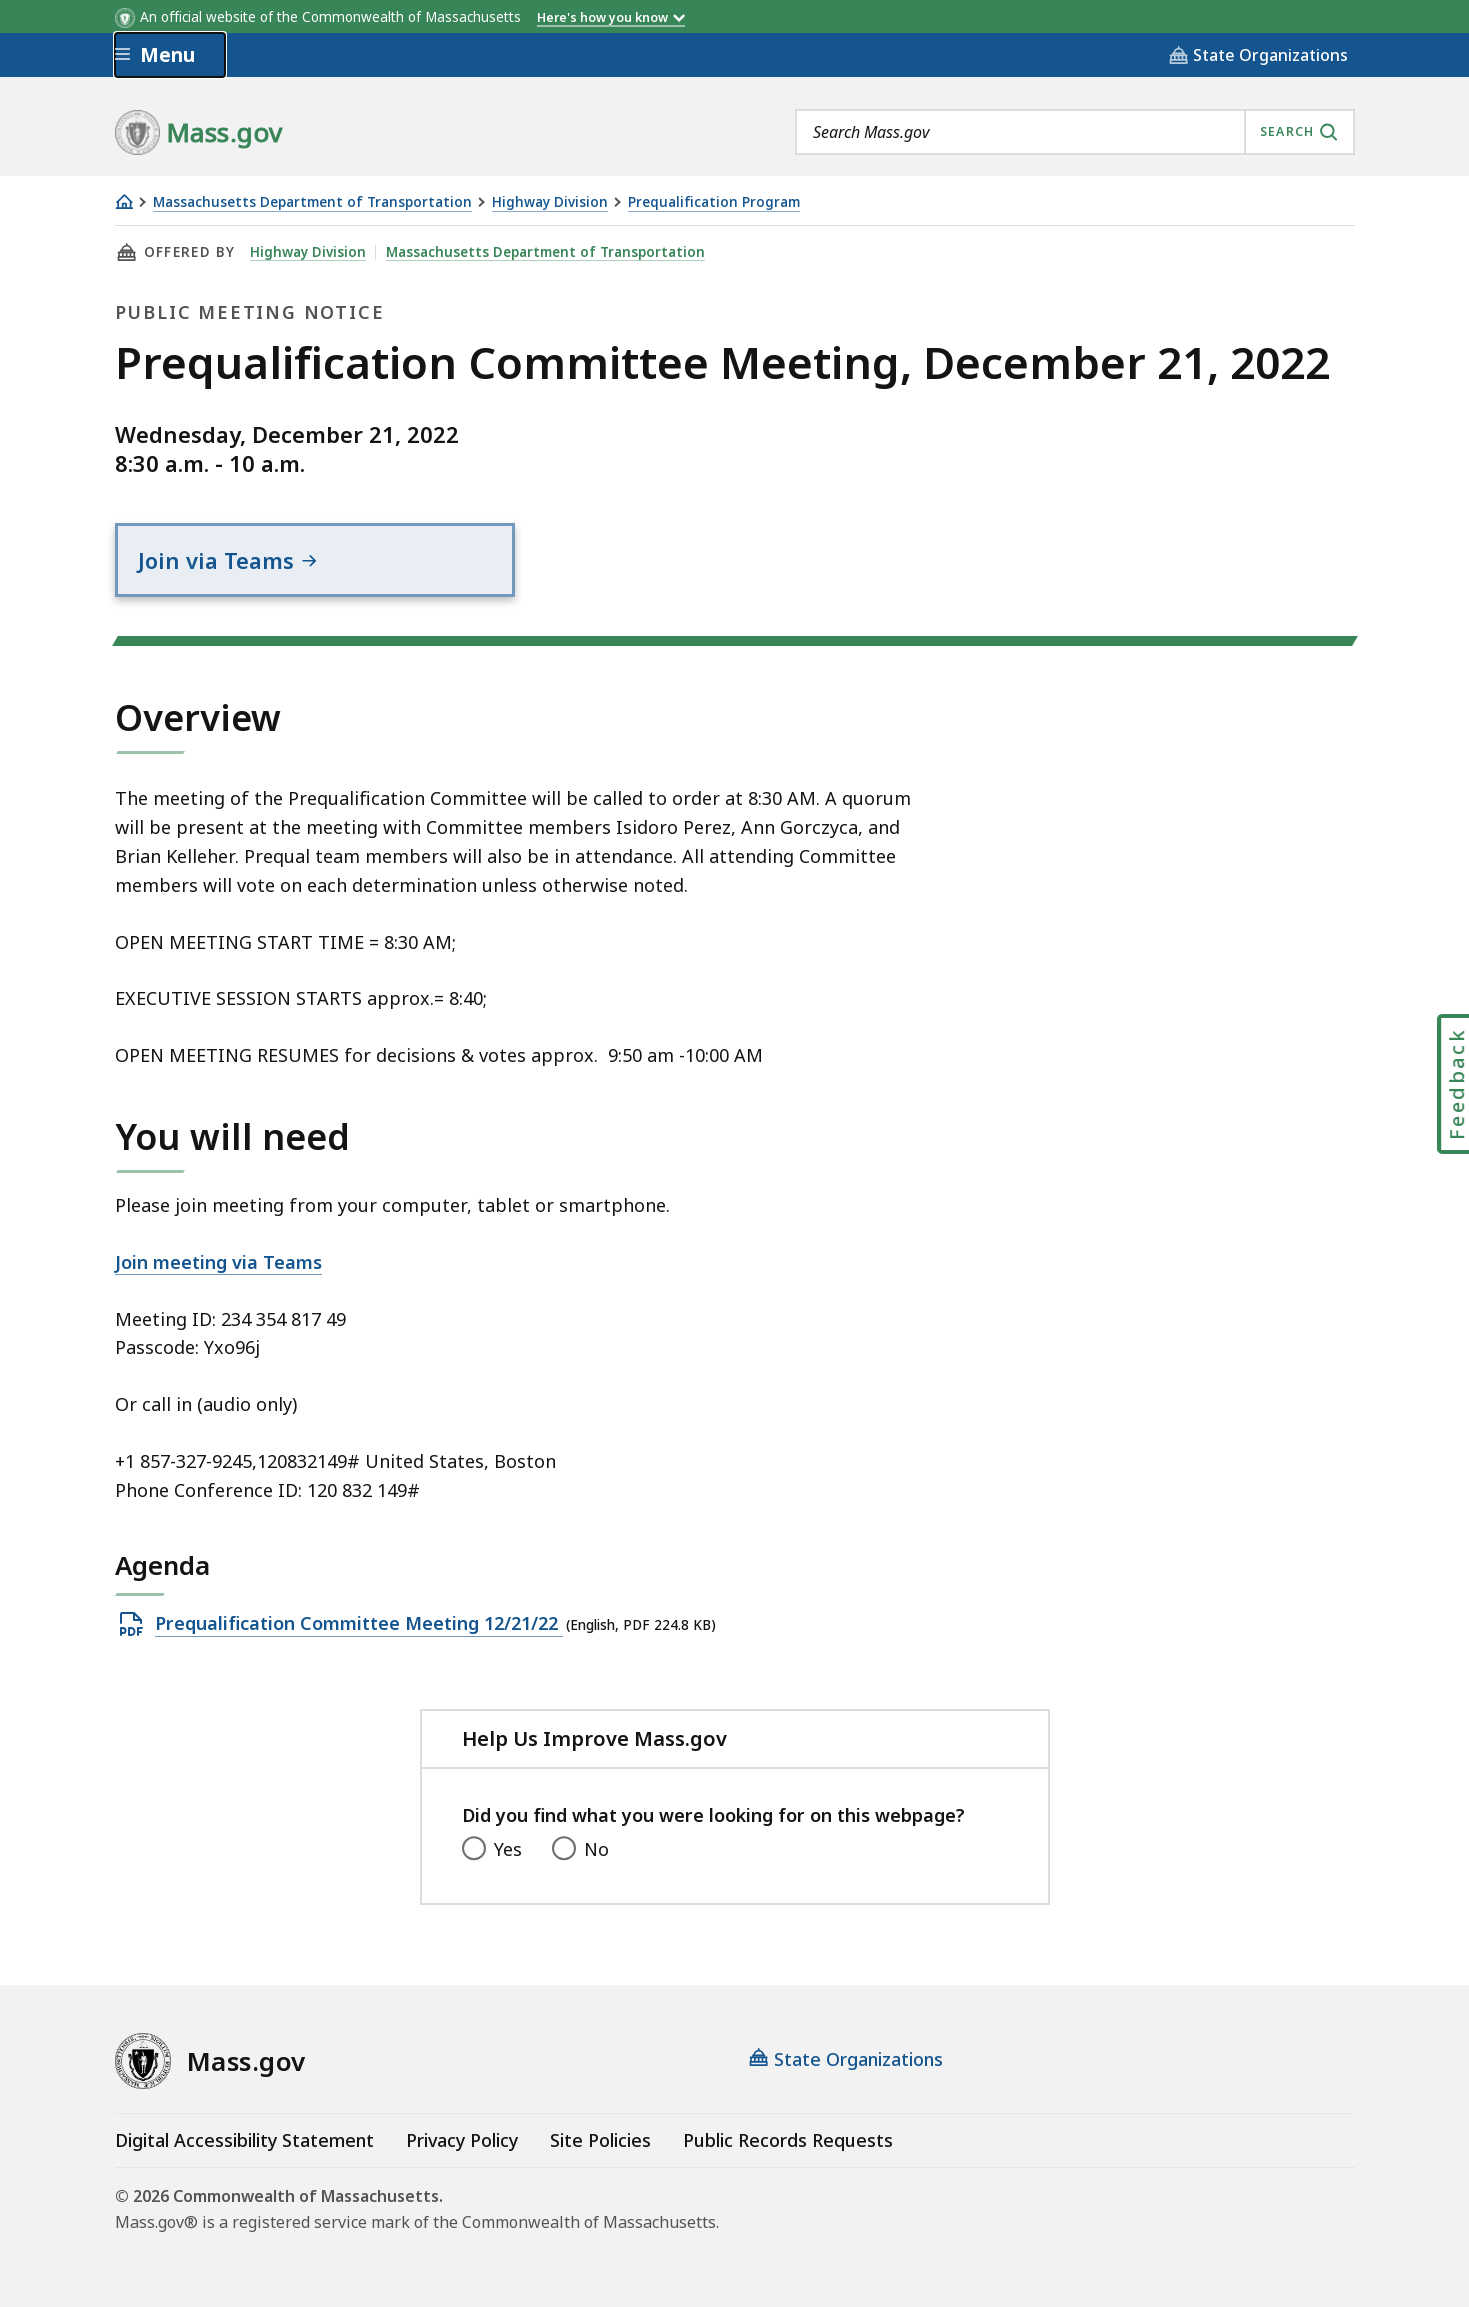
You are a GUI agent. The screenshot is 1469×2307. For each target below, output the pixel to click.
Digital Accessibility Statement (244, 2140)
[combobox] (1075, 132)
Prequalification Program (714, 202)
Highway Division (550, 202)
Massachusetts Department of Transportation (312, 202)
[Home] (124, 201)
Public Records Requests (788, 2140)
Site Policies (600, 2140)
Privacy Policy (462, 2140)
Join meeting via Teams (218, 1262)
